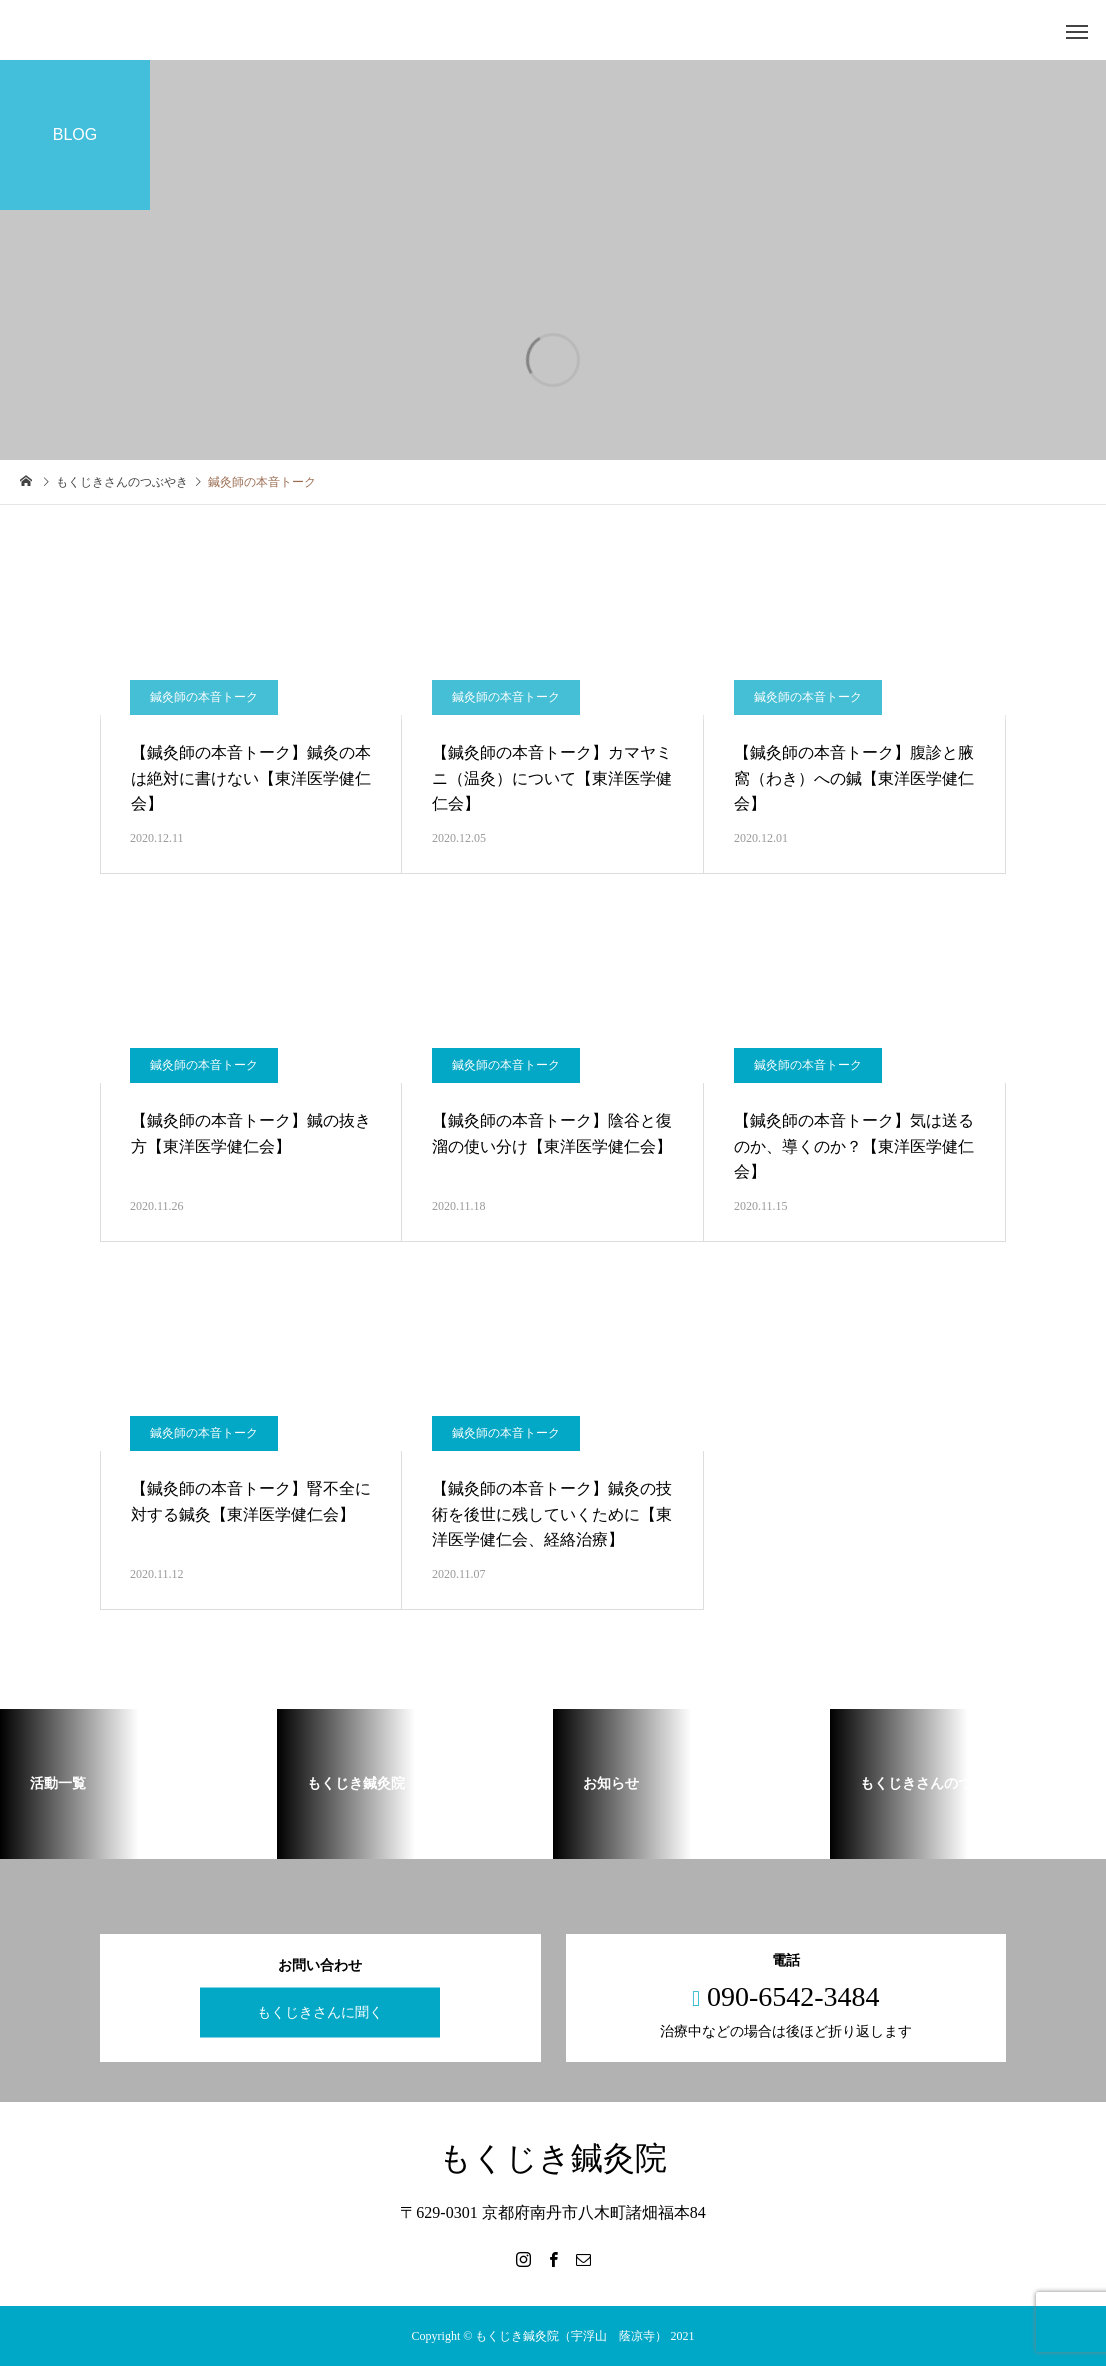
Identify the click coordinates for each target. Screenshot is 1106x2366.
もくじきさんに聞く (320, 2012)
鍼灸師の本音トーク (204, 1065)
